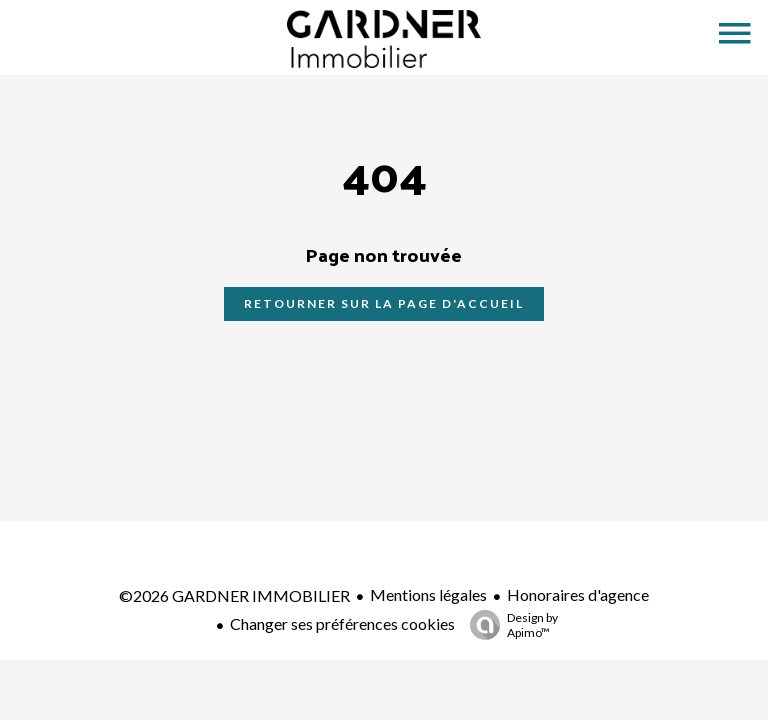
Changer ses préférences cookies (342, 623)
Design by (509, 625)
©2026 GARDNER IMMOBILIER (234, 595)
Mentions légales (428, 594)
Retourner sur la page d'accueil (384, 303)
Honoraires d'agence (578, 594)
